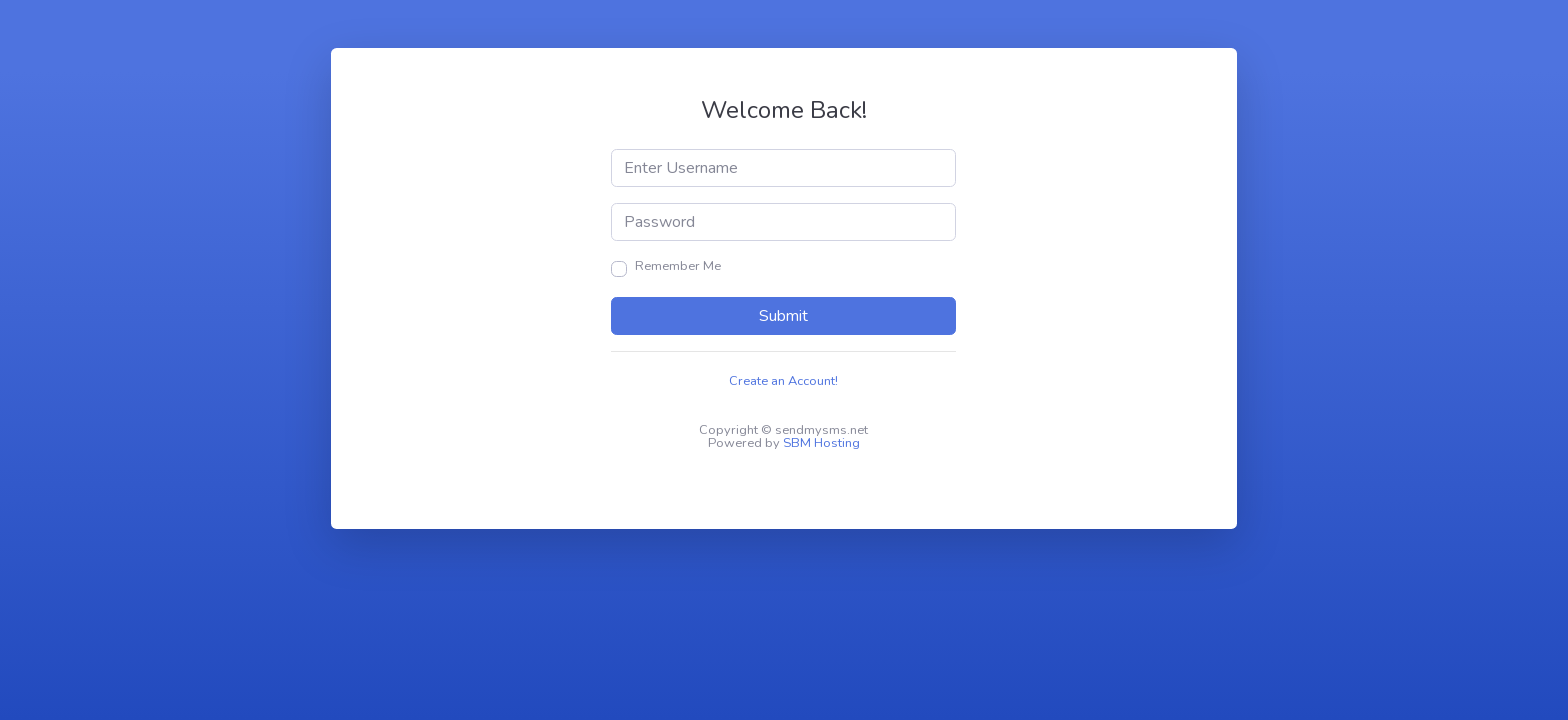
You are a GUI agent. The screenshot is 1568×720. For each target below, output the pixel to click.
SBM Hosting (821, 443)
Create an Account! (783, 381)
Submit (783, 316)
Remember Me (678, 266)
